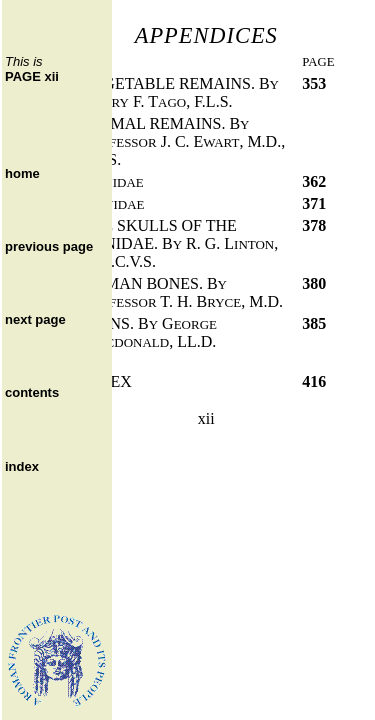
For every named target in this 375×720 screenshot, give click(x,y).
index (22, 466)
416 (314, 381)
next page (35, 319)
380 (314, 283)
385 (314, 323)
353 (314, 83)
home (22, 173)
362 (314, 181)
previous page (49, 246)
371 (314, 203)
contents (32, 392)
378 (314, 225)
